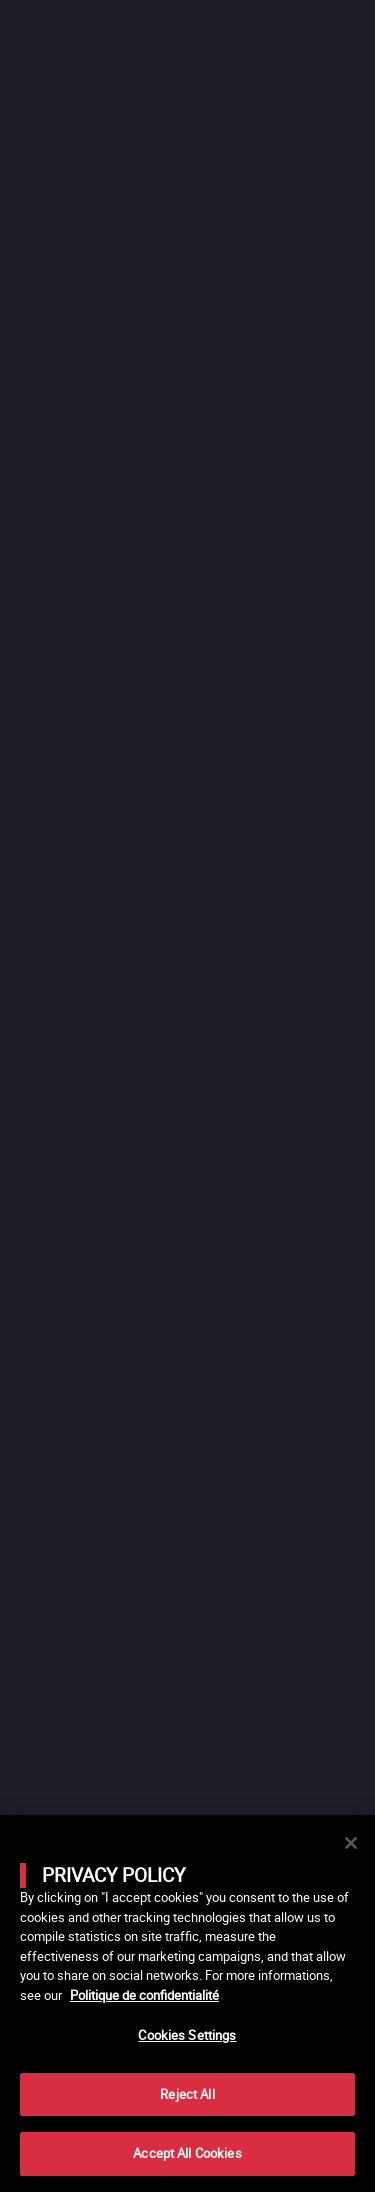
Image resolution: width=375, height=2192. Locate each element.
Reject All (187, 2094)
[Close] (351, 1843)
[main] (187, 2003)
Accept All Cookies (187, 2153)
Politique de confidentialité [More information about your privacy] (144, 1995)
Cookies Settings (187, 2035)
